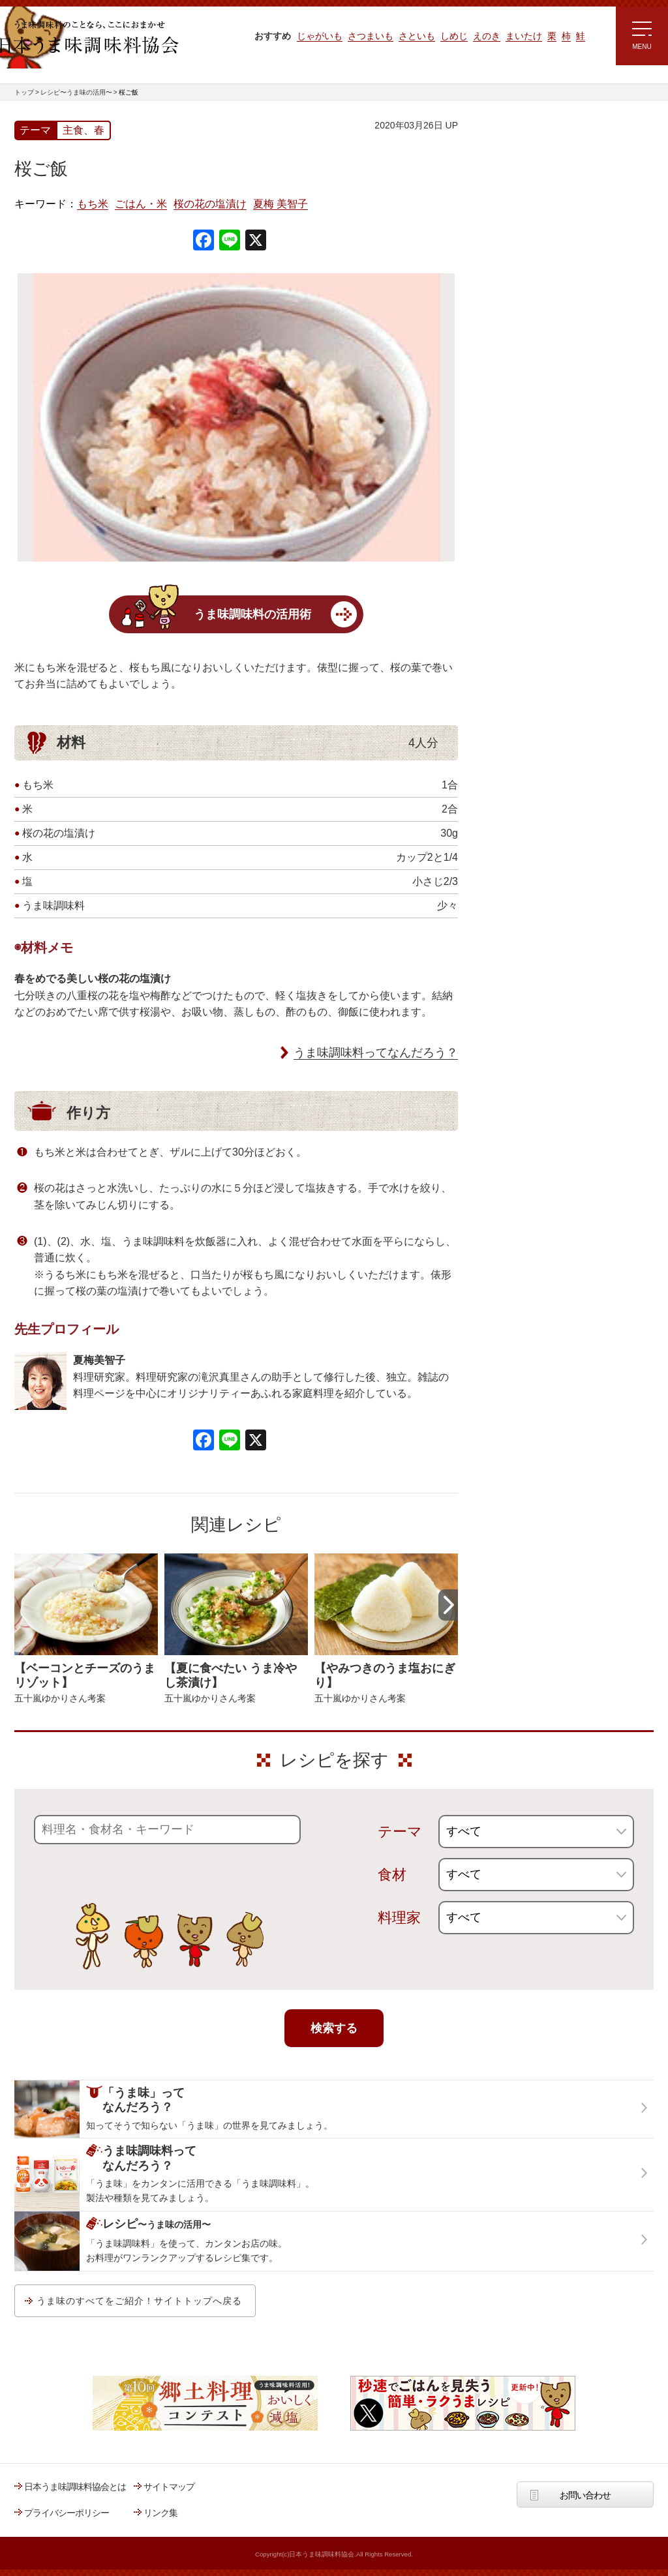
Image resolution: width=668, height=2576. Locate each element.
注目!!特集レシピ (512, 240)
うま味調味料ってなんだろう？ (376, 1052)
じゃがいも (319, 36)
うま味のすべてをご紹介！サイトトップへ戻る (139, 2301)
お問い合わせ (585, 2495)
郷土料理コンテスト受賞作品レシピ (548, 439)
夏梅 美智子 (280, 204)
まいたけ (524, 36)
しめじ (454, 36)
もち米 (92, 204)
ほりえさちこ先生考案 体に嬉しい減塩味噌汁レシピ (536, 357)
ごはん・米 (141, 204)
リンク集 (160, 2513)
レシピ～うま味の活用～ (539, 147)
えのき (486, 36)
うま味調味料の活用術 (252, 614)
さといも (417, 36)
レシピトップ (506, 180)
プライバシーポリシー (66, 2513)
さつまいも (370, 36)
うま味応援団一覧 (515, 472)
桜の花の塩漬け (210, 204)
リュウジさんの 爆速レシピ (532, 317)
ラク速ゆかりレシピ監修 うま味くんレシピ (527, 280)
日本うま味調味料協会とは (75, 2486)
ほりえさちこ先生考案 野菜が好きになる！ (523, 401)
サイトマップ (169, 2486)
